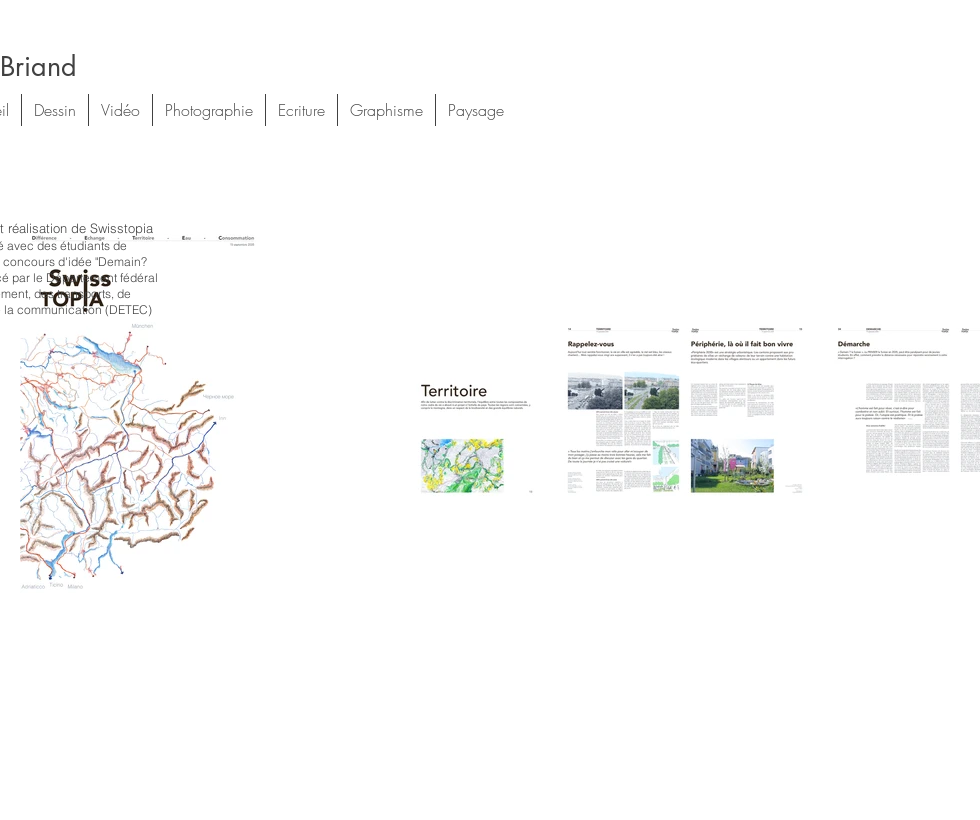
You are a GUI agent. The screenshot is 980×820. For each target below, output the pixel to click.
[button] (55, 110)
